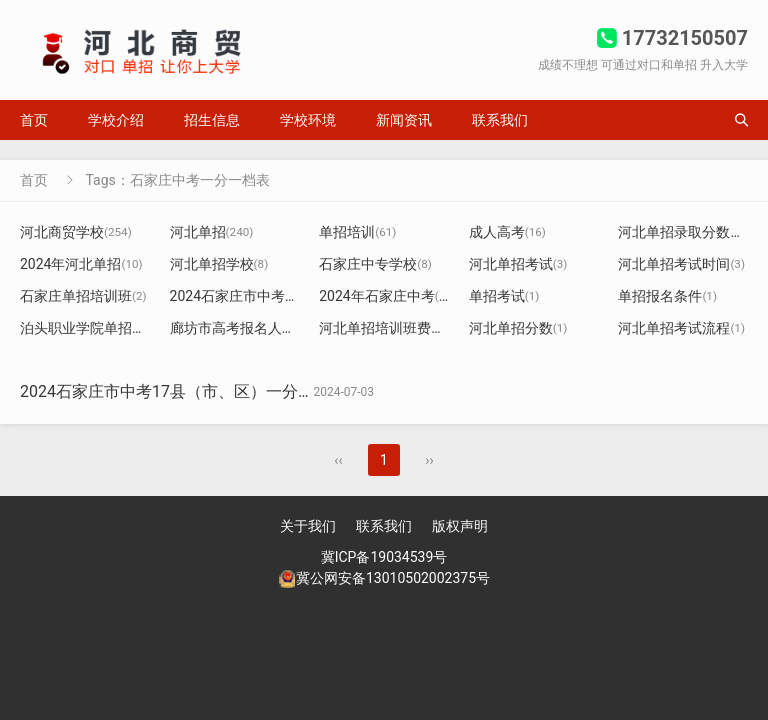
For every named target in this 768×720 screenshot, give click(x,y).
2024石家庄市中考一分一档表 (270, 296)
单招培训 (357, 232)
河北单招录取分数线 (691, 232)
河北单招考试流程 (681, 328)
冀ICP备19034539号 (384, 557)
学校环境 (308, 120)
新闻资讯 (404, 120)
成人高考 (507, 232)
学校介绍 (116, 120)
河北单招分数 (518, 328)
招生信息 (212, 120)
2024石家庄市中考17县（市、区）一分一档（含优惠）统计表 (239, 391)
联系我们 (500, 120)
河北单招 (212, 232)
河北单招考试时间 (681, 264)
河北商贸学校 (76, 232)
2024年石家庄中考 (384, 296)
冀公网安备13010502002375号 (393, 578)
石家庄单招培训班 (83, 296)
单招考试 (504, 296)
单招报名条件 (667, 296)
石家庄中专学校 (375, 264)
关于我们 (308, 526)
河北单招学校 (219, 264)
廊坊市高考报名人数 (240, 328)
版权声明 (460, 526)
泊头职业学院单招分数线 (104, 328)
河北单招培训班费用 (389, 328)
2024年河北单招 (81, 264)
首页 (34, 120)
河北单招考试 (518, 264)
